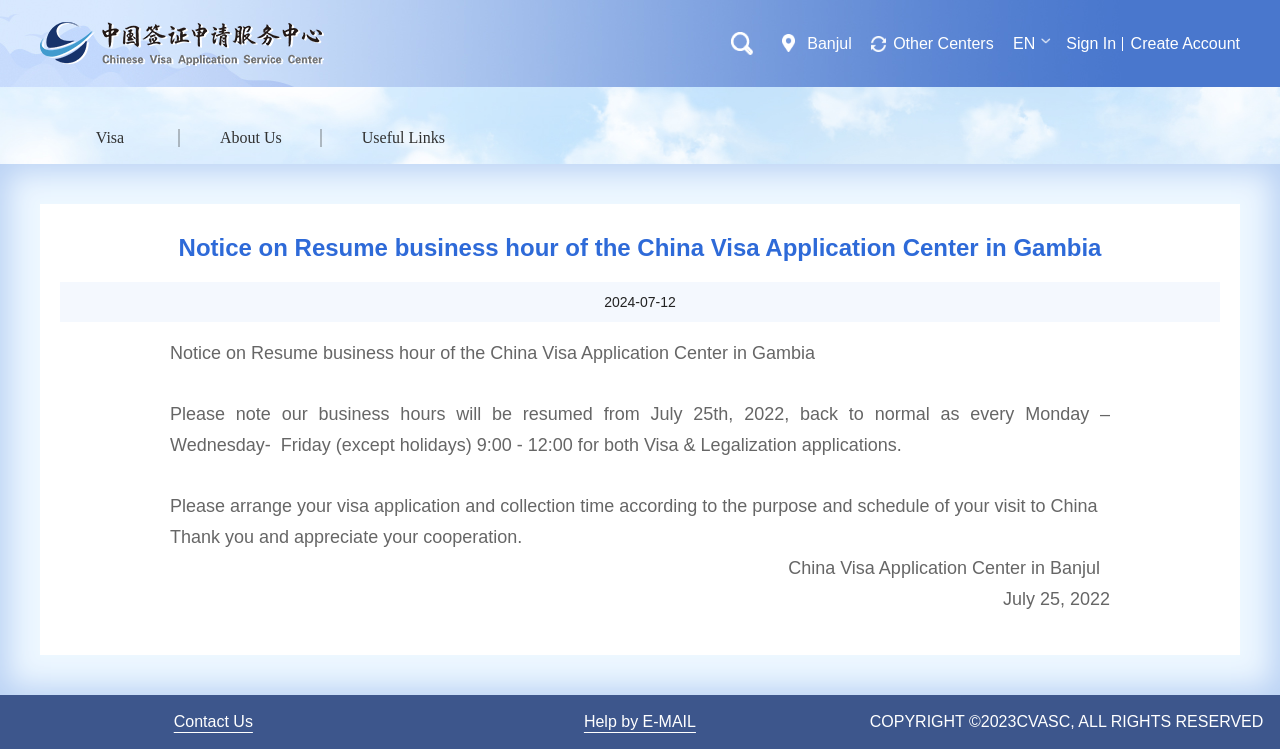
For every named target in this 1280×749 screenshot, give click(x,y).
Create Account (1185, 43)
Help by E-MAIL (640, 721)
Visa (110, 137)
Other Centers (943, 43)
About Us (251, 137)
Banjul (829, 43)
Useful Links (403, 137)
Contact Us (213, 721)
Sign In (1091, 43)
